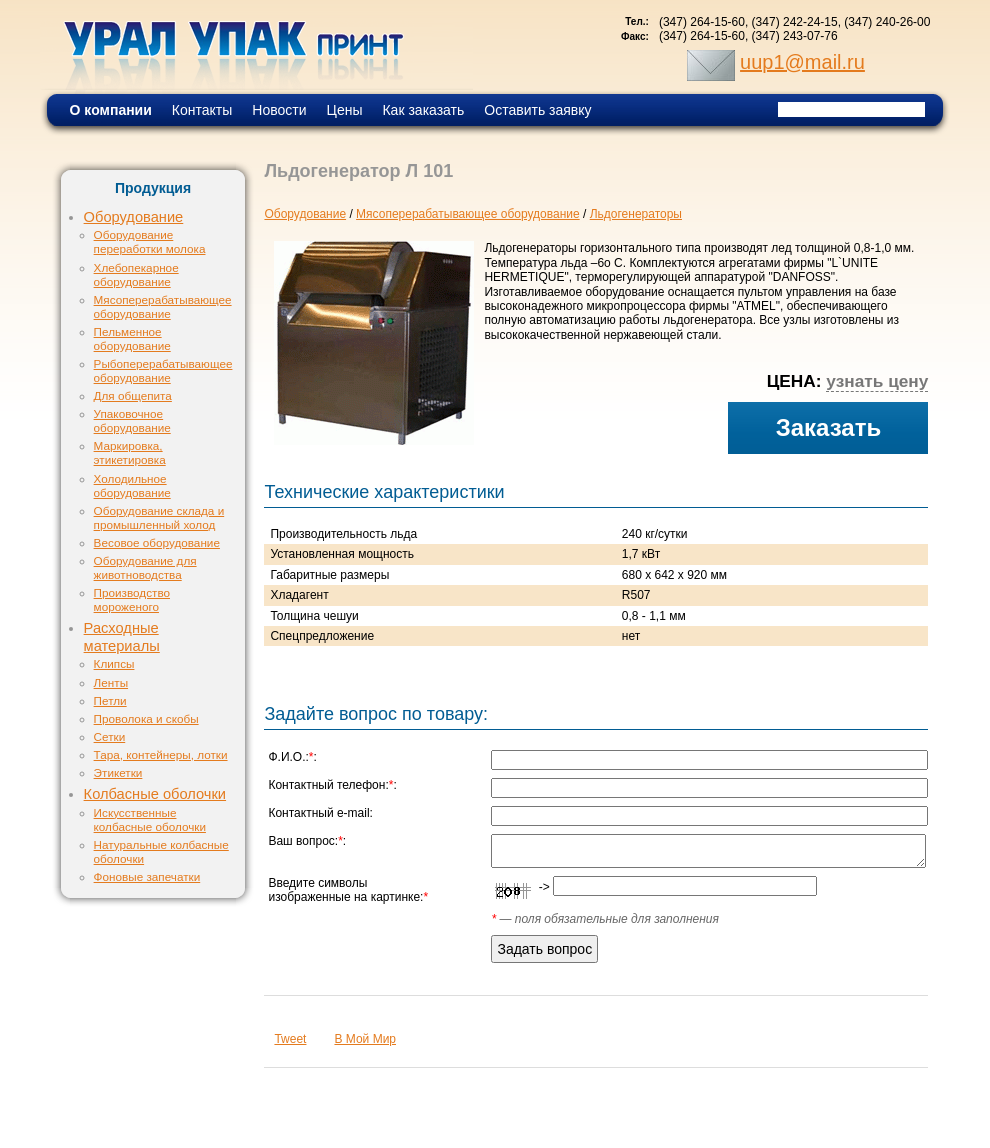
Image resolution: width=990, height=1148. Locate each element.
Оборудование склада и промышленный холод (159, 517)
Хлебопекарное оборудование (136, 274)
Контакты (202, 110)
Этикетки (118, 772)
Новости (279, 110)
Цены (345, 110)
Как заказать (423, 110)
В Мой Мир (365, 1039)
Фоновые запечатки (147, 876)
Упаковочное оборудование (132, 420)
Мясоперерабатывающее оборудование (163, 306)
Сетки (110, 736)
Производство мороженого (132, 599)
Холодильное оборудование (132, 485)
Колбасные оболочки (155, 794)
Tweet (290, 1039)
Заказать (829, 427)
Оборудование (134, 217)
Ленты (111, 682)
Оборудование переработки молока (150, 241)
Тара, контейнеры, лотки (161, 754)
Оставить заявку (537, 110)
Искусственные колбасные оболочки (150, 819)
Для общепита (133, 395)
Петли (110, 700)
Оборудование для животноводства (145, 567)
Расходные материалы (122, 637)
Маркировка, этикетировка (130, 452)
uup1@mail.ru (802, 62)
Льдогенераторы (636, 214)
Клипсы (114, 663)
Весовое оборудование (157, 542)
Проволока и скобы (146, 718)
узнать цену (877, 381)
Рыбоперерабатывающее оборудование (163, 370)
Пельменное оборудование (132, 338)
